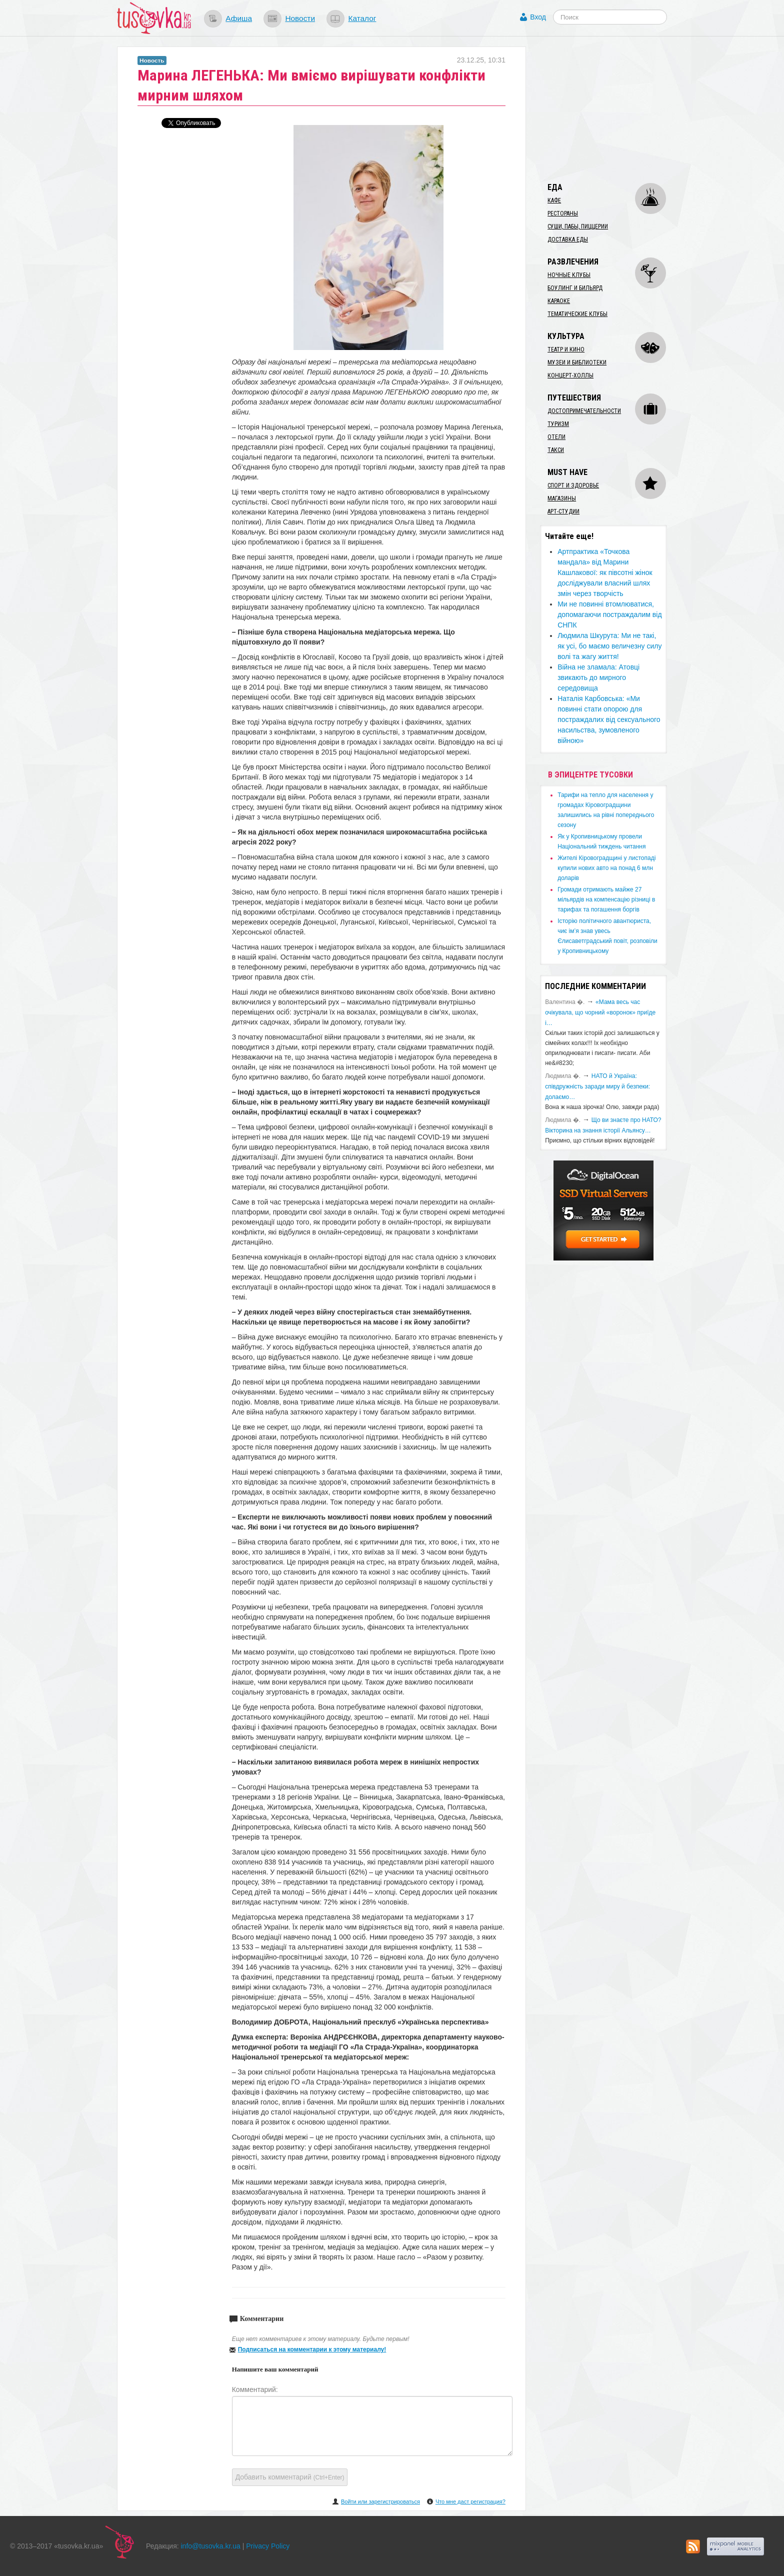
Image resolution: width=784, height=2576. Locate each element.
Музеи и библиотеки (577, 362)
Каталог (362, 18)
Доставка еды (568, 239)
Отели (557, 437)
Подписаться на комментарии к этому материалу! (312, 2349)
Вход (538, 17)
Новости (300, 18)
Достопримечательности (584, 411)
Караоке (559, 301)
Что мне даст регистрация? (471, 2501)
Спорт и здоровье (573, 485)
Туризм (558, 424)
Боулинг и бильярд (575, 288)
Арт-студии (564, 511)
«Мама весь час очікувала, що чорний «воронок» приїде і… (600, 1012)
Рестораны (563, 213)
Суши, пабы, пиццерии (578, 226)
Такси (556, 450)
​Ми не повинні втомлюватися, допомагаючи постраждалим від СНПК (610, 614)
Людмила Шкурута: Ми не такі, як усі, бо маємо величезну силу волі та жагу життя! (610, 646)
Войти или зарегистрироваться (380, 2501)
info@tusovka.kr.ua (210, 2546)
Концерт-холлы (571, 375)
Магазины (562, 498)
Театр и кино (566, 349)
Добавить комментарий (290, 2477)
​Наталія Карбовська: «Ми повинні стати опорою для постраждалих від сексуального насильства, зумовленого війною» (609, 719)
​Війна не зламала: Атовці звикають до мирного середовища (599, 677)
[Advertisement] (615, 109)
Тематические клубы (578, 314)
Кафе (554, 200)
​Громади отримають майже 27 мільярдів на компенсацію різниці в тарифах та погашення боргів (606, 899)
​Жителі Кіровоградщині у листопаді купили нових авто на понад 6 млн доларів (607, 868)
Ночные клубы (569, 275)
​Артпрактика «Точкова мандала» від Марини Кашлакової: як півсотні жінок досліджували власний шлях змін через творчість (605, 573)
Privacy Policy (268, 2546)
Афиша (239, 18)
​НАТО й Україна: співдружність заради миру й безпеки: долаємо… (597, 1086)
